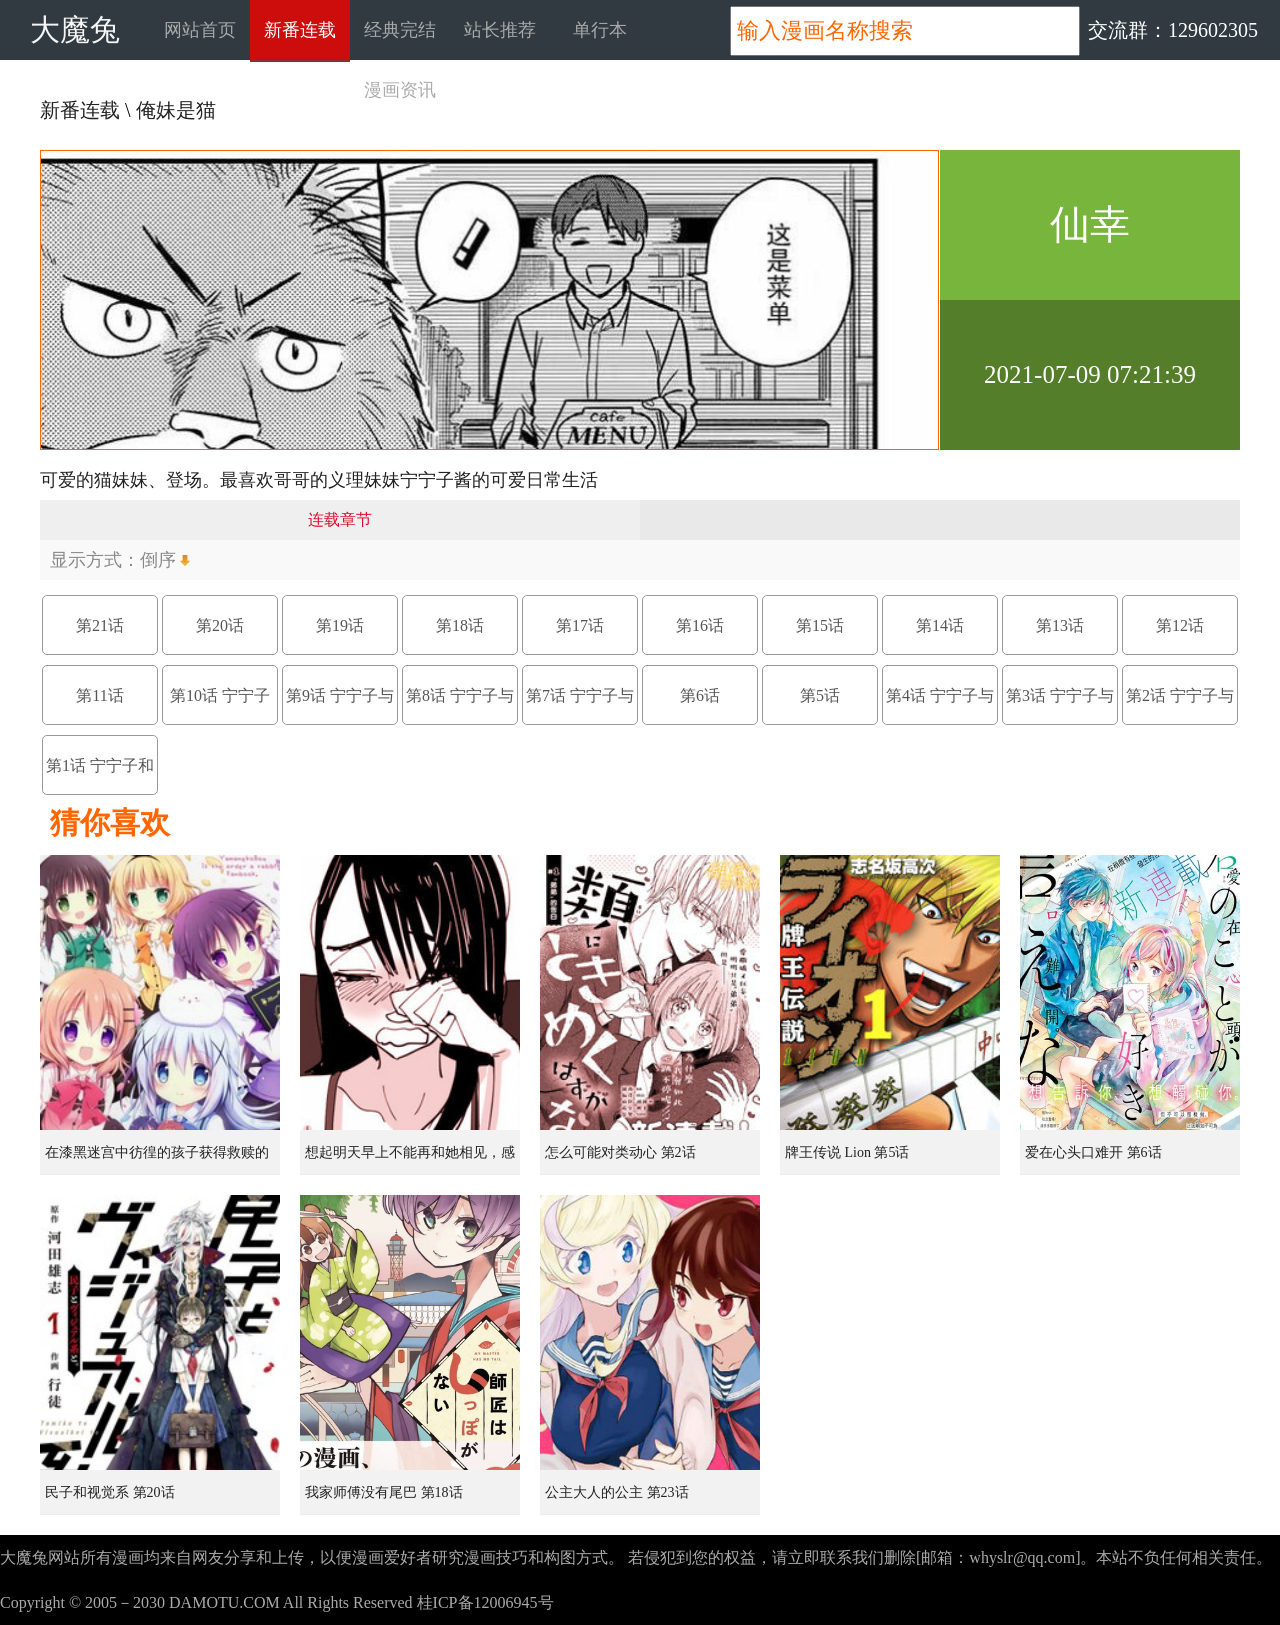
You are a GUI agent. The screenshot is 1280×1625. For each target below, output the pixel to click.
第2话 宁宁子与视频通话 (1180, 706)
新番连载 (300, 30)
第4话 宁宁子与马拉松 (940, 706)
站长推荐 (500, 30)
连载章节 (340, 519)
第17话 (580, 625)
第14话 (940, 625)
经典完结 (400, 30)
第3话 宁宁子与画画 (1060, 706)
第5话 (820, 695)
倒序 (158, 560)
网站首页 (200, 30)
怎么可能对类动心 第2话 (620, 1152)
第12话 (1180, 625)
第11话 (99, 695)
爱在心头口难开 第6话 (1093, 1152)
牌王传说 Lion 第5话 (847, 1152)
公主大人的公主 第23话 (617, 1492)
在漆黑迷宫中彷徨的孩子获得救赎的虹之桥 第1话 (157, 1160)
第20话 (220, 625)
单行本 (600, 30)
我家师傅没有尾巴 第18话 (384, 1492)
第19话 (340, 625)
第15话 (820, 625)
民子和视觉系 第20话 (110, 1492)
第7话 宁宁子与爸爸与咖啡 (580, 706)
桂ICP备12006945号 (485, 1602)
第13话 (1060, 625)
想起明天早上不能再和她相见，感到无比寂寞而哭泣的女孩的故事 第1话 (412, 1160)
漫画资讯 (400, 90)
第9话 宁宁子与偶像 (340, 706)
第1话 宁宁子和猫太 (100, 776)
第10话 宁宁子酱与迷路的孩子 (220, 706)
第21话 (100, 625)
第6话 (700, 695)
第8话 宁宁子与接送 (460, 706)
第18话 (460, 625)
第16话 (700, 625)
